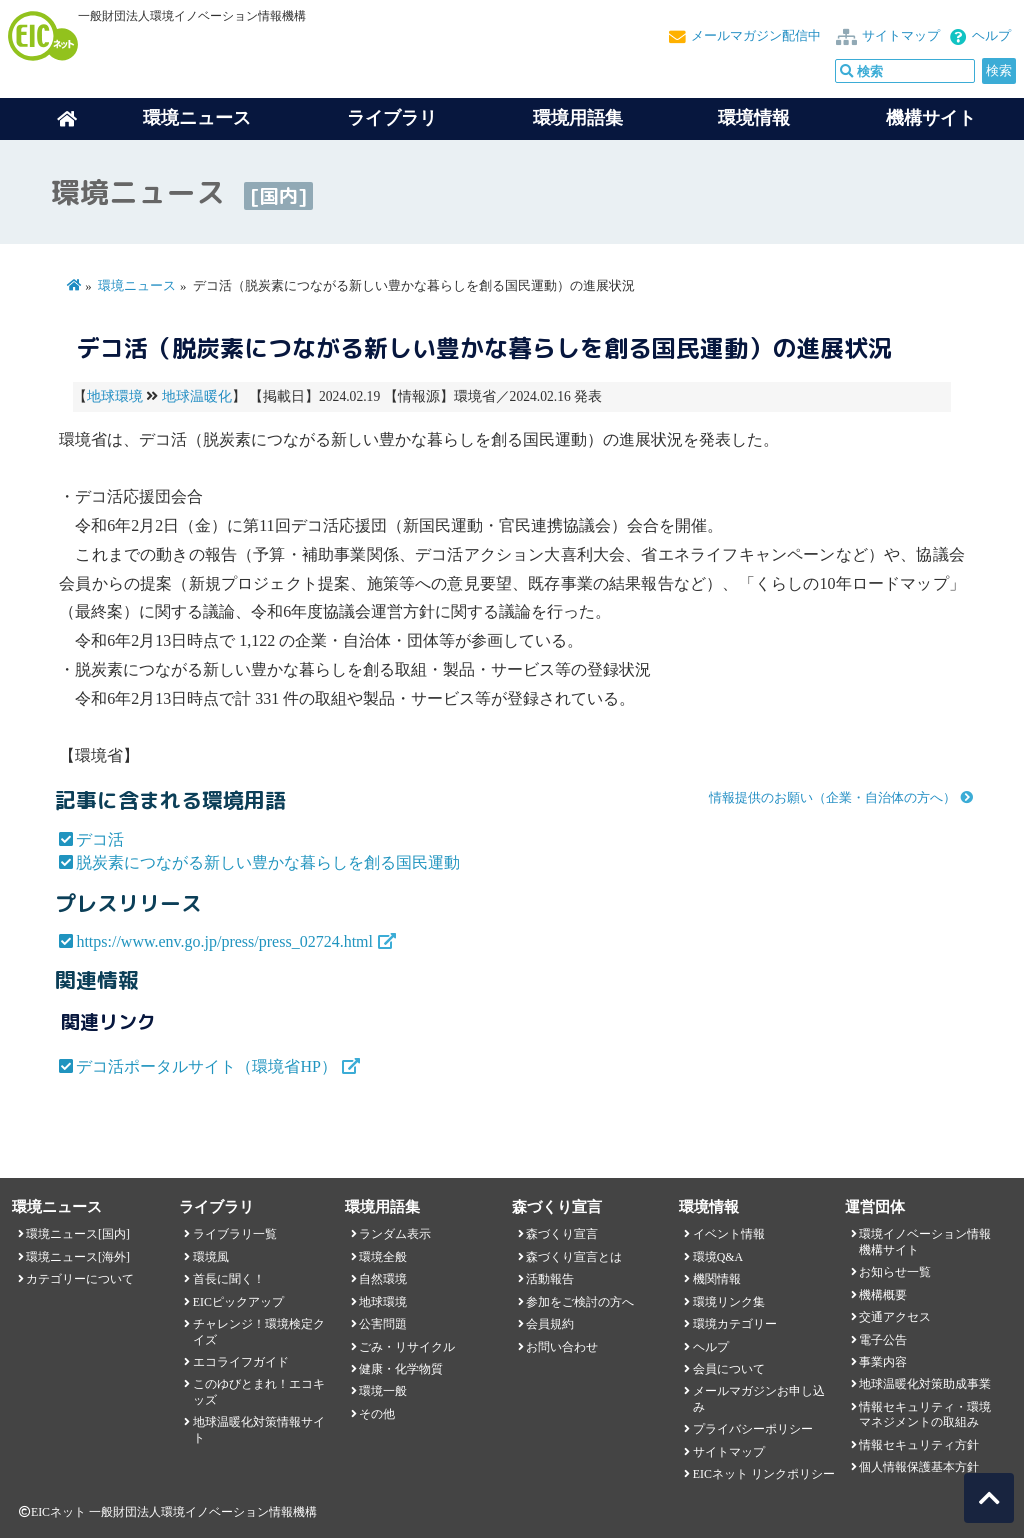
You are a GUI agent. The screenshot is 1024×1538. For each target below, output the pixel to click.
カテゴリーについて (80, 1279)
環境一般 (383, 1391)
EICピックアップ (238, 1302)
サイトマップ (901, 36)
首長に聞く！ (229, 1279)
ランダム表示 (395, 1234)
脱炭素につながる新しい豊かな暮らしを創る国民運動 (268, 862)
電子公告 (883, 1340)
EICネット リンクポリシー (764, 1474)
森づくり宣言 (562, 1234)
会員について (729, 1369)
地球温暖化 (197, 396)
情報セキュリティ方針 (919, 1445)
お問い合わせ (562, 1347)
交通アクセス (895, 1317)
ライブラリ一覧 (235, 1234)
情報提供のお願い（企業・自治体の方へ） (832, 798)
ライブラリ (392, 118)
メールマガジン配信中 (756, 36)
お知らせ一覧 (895, 1272)
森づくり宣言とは (574, 1257)
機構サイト (931, 118)
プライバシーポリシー (753, 1429)
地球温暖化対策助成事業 (925, 1384)
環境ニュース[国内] (78, 1234)
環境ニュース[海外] (78, 1257)
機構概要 (883, 1295)
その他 (377, 1414)
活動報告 (550, 1279)
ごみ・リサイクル (407, 1347)
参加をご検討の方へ (580, 1302)
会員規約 (550, 1324)
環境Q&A (718, 1257)
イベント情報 (729, 1234)
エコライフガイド (241, 1362)
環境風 (211, 1257)
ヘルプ (991, 36)
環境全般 (383, 1257)
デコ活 (100, 839)
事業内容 (883, 1362)
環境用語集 (578, 118)
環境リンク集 (729, 1302)
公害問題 (383, 1324)
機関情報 (717, 1279)
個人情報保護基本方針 (919, 1467)
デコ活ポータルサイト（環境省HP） (206, 1066)
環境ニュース (137, 286)
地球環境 (115, 396)
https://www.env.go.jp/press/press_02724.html (224, 941)
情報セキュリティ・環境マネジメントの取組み (925, 1414)
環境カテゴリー (735, 1324)
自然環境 (383, 1279)
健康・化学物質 (401, 1369)
